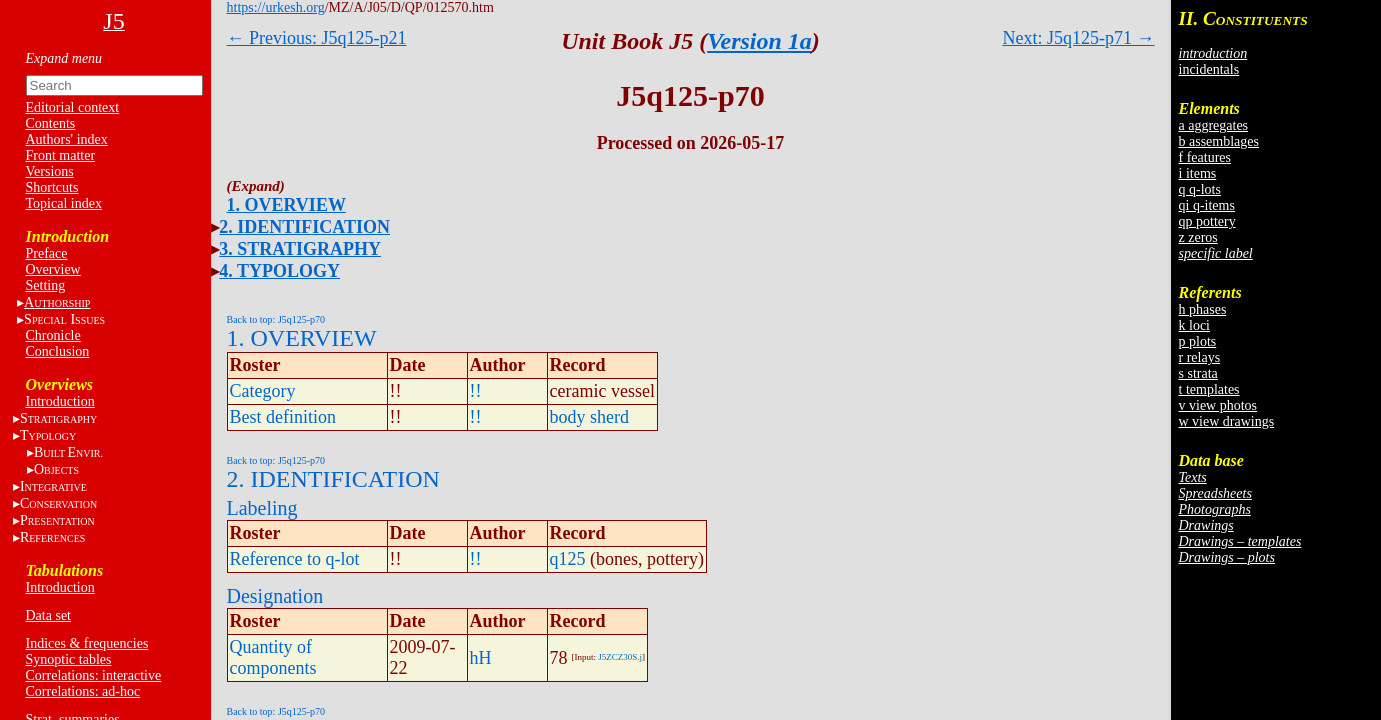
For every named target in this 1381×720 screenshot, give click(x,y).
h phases (1203, 309)
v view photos (1218, 405)
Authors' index (67, 139)
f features (1205, 157)
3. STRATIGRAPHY (300, 249)
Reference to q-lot (295, 559)
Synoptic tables (69, 659)
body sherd (590, 417)
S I (64, 319)
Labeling (262, 508)
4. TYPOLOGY (279, 271)
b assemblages (1219, 141)
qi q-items (1207, 205)
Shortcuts (52, 187)
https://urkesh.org (276, 7)
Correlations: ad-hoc (83, 691)
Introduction (60, 401)
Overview (53, 269)
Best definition (283, 417)
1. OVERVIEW (286, 205)
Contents (51, 123)
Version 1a (759, 41)
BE (68, 452)
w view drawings (1227, 421)
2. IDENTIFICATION (304, 227)
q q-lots (1200, 189)
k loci (1195, 325)
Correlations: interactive (94, 675)
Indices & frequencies (87, 643)
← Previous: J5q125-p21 (317, 38)
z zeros (1198, 237)
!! (476, 391)
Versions (50, 171)
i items (1198, 173)
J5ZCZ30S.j (620, 657)
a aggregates (1214, 125)
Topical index (64, 203)
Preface (47, 253)
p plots (1198, 341)
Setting (46, 285)
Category (263, 391)
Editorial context (73, 107)
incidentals (1209, 69)
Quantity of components (273, 657)
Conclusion (58, 351)
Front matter (61, 155)
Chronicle (53, 335)
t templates (1209, 389)
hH (481, 658)
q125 (568, 559)
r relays (1200, 357)
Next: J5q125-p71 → (1079, 38)
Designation (275, 596)
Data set (48, 615)
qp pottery (1207, 221)
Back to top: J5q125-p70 (276, 319)
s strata (1198, 373)
